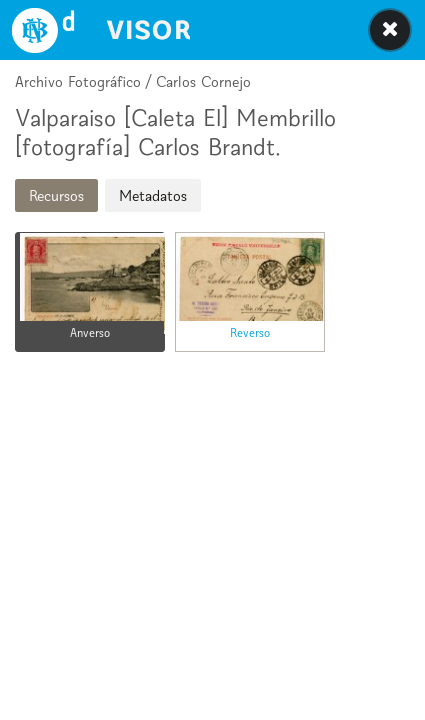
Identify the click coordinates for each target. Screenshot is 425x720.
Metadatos (153, 195)
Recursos (56, 195)
